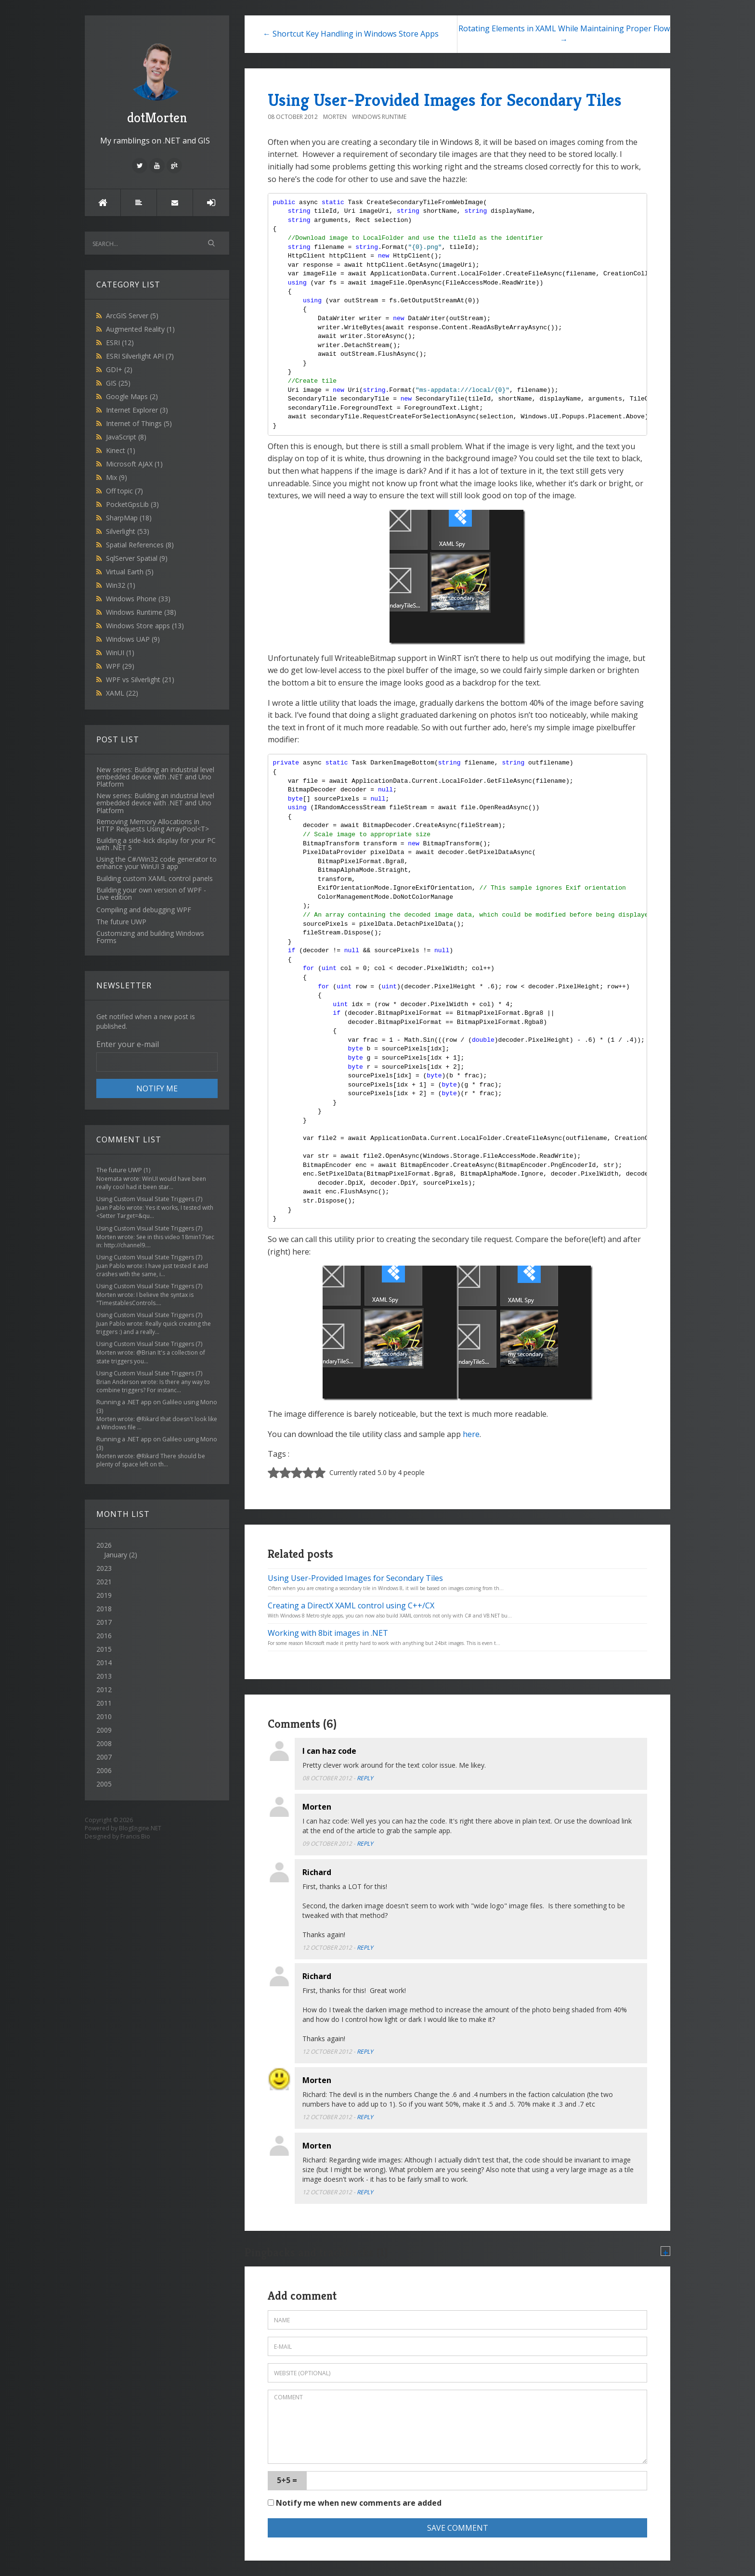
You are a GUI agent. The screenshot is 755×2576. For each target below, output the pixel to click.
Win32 (120, 585)
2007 (104, 1756)
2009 (104, 1730)
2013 (104, 1676)
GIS (118, 383)
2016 (104, 1635)
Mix (116, 477)
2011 (104, 1703)
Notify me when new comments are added (355, 2503)
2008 (104, 1743)
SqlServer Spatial (137, 558)
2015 (104, 1649)
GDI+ (119, 369)
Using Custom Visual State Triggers (145, 1199)
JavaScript (126, 436)
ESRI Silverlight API (140, 356)
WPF (120, 666)
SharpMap (129, 517)
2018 (104, 1608)
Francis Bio (135, 1836)
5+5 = (287, 2480)
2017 (104, 1622)
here (471, 1434)
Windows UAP (133, 639)
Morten (316, 1806)
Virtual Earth (130, 571)
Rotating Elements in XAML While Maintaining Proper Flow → (564, 34)
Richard (316, 1872)
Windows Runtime (141, 612)
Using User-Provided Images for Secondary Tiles (445, 100)
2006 (104, 1770)
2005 (104, 1783)
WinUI (120, 652)
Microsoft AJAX (134, 463)
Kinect (120, 450)
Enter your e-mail (127, 1044)
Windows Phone (138, 598)
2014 (104, 1662)
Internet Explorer (137, 409)
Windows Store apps (145, 625)
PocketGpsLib (132, 504)
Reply (365, 1778)
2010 (104, 1716)
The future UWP (119, 1170)
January (115, 1554)
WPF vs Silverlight (140, 679)
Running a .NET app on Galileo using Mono (156, 1402)
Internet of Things (139, 423)
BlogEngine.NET (140, 1828)
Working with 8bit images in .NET (328, 1633)
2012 (104, 1689)
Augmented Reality (140, 329)
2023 (104, 1568)
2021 (104, 1581)
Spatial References (140, 544)
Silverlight (127, 531)
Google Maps (132, 396)
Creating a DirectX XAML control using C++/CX (351, 1605)
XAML (122, 693)
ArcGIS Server (132, 315)
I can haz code (329, 1751)
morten (335, 117)
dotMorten (157, 82)
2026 (157, 1550)
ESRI (120, 342)
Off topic (124, 490)
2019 (104, 1595)
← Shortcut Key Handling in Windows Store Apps (351, 33)
